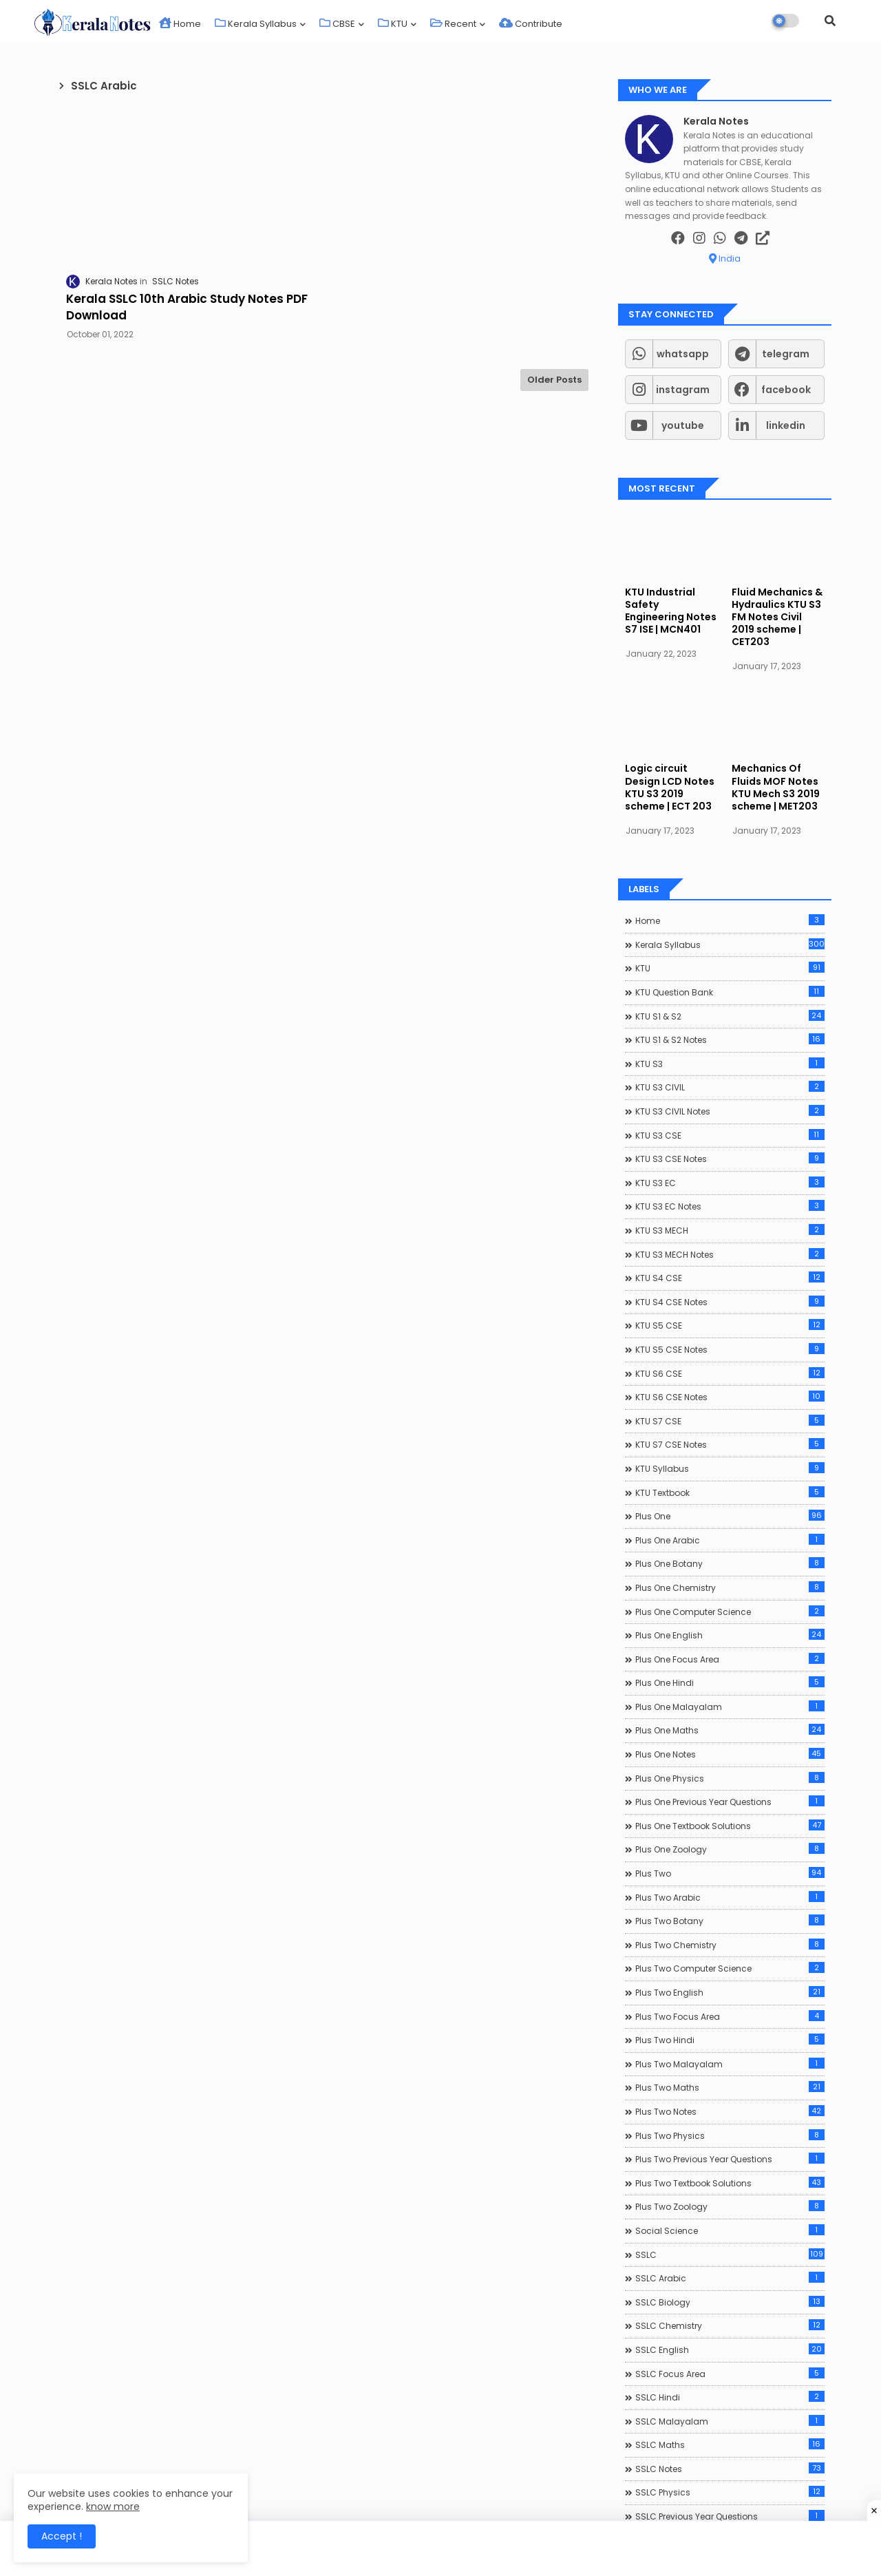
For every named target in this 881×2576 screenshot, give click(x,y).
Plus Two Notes (730, 2111)
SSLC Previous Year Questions (730, 2516)
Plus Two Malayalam (730, 2064)
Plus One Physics (730, 1778)
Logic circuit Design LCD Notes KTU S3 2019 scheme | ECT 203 (669, 787)
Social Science (730, 2230)
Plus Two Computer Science (730, 1968)
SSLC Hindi (730, 2397)
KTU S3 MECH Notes (730, 1254)
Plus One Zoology (730, 1849)
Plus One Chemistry (730, 1587)
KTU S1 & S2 (730, 1016)
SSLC (730, 2254)
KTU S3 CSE (730, 1135)
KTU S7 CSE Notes (730, 1444)
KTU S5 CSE (730, 1325)
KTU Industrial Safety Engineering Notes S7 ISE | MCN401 (671, 611)
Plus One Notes (730, 1754)
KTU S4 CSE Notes (730, 1302)
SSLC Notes (730, 2468)
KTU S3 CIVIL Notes (730, 1111)
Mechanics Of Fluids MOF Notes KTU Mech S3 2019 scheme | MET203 (776, 787)
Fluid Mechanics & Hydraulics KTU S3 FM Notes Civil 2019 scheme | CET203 (777, 617)
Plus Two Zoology (730, 2206)
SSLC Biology (730, 2302)
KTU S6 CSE (730, 1373)
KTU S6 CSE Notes (730, 1397)
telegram (785, 354)
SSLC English (730, 2349)
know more (113, 2506)
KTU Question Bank (730, 992)
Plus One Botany (730, 1563)
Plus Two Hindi (730, 2040)
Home (180, 23)
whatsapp (683, 354)
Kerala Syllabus (256, 23)
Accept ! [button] (61, 2536)
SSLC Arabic (730, 2278)
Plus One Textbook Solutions (730, 1825)
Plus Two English (730, 1992)
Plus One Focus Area (730, 1659)
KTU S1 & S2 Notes (730, 1039)
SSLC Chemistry (730, 2325)
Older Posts (554, 379)
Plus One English (730, 1635)
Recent (453, 23)
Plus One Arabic (730, 1540)
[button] (830, 20)
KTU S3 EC (730, 1182)
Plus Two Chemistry (730, 1945)
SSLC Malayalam (730, 2421)
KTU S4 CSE (730, 1277)
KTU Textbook (730, 1492)
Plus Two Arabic (730, 1897)
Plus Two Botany (730, 1920)
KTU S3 (730, 1063)
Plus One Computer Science (730, 1611)
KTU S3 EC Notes (730, 1206)
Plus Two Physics (730, 2135)
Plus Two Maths (730, 2087)
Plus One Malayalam (730, 1706)
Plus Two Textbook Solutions (730, 2183)
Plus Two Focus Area (730, 2016)
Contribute (530, 23)
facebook (786, 390)
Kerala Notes (716, 121)
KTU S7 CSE (730, 1421)
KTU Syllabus (730, 1468)
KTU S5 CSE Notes (730, 1349)
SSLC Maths (730, 2444)
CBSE (337, 23)
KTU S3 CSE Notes (730, 1158)
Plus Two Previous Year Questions (730, 2159)
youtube (682, 425)
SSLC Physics (730, 2492)
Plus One (730, 1516)
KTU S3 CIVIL (730, 1087)
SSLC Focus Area (730, 2373)
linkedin (785, 425)
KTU (392, 23)
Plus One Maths (730, 1730)
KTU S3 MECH (730, 1230)
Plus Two (730, 1873)
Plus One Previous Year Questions (730, 1801)
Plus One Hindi (730, 1682)
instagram (683, 390)
